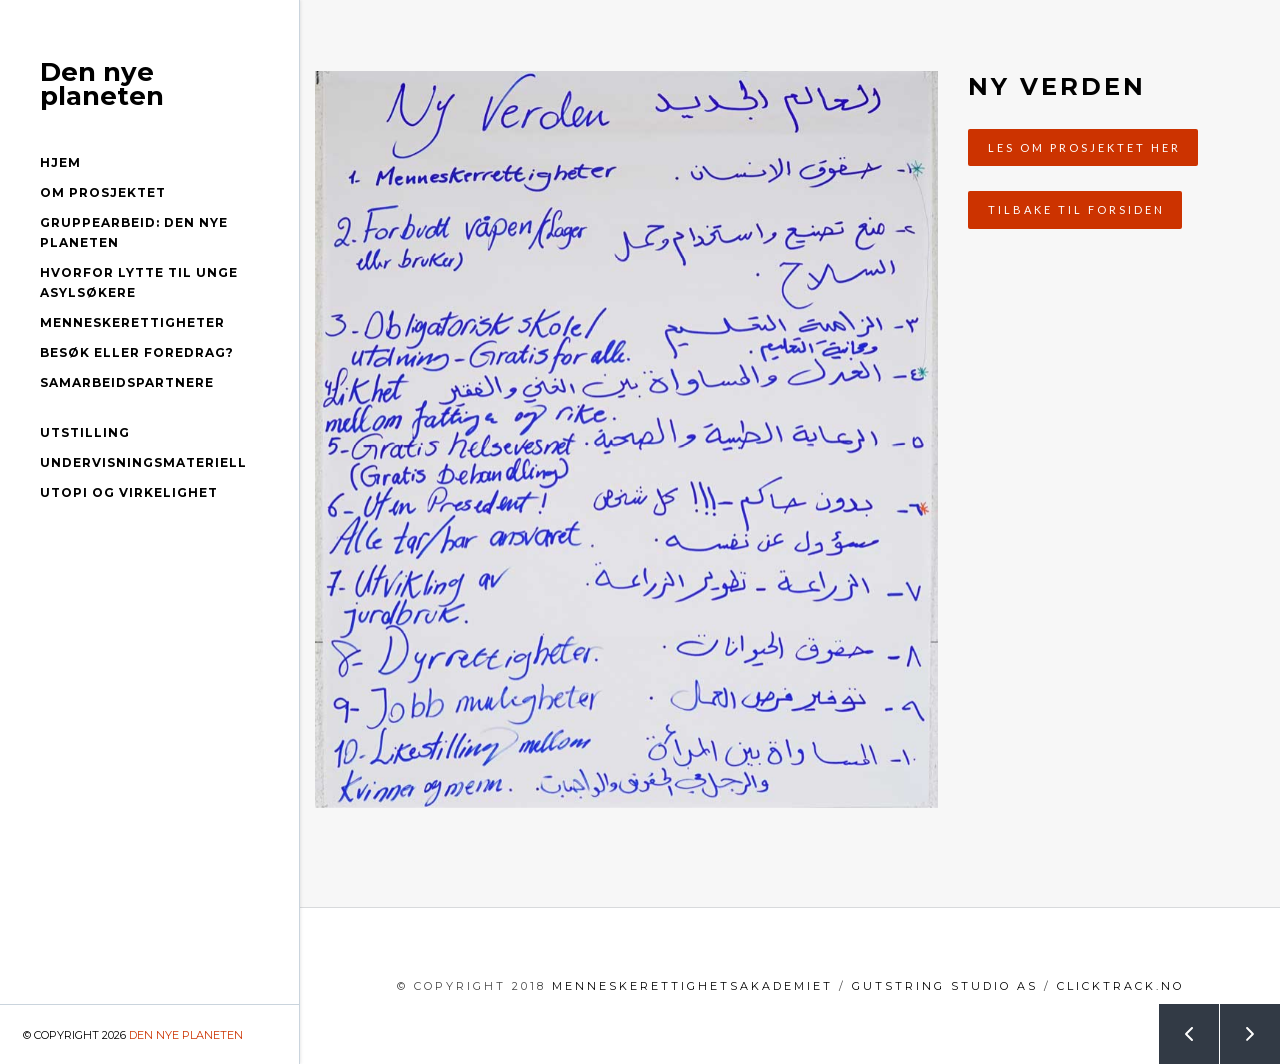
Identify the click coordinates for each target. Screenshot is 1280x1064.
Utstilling (85, 432)
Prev (1178, 1025)
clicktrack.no (1120, 986)
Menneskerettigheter (132, 322)
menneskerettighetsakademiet (692, 986)
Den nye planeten (102, 84)
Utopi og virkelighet (129, 492)
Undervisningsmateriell (143, 462)
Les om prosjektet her (1084, 147)
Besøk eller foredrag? (137, 352)
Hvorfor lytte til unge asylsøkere (139, 282)
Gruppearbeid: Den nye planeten (134, 232)
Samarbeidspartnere (127, 382)
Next (1239, 1025)
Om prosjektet (103, 192)
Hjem (60, 162)
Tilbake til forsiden (1076, 209)
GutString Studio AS (945, 986)
